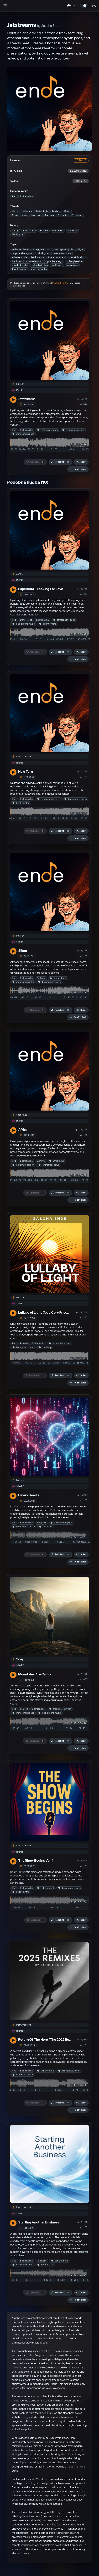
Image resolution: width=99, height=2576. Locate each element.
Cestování (36, 215)
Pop (14, 196)
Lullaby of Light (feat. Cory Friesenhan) (48, 1312)
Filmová (24, 1343)
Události (66, 211)
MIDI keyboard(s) (60, 283)
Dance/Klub (26, 620)
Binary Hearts (28, 1495)
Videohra (27, 211)
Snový (15, 230)
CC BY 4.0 (80, 160)
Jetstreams (26, 399)
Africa (23, 1130)
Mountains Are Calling (35, 1674)
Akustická (41, 2260)
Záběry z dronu (19, 215)
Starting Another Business (38, 2222)
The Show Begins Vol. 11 (36, 1861)
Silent (22, 951)
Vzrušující (72, 230)
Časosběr (62, 215)
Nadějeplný (17, 234)
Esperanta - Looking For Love (40, 589)
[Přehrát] (13, 400)
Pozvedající (58, 230)
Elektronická (26, 196)
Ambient (41, 978)
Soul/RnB (41, 1522)
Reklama (49, 215)
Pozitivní (44, 230)
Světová (41, 1161)
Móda (55, 211)
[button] (78, 469)
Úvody (15, 211)
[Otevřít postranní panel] (5, 5)
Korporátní (76, 215)
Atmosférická (29, 230)
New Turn (25, 771)
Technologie (42, 211)
